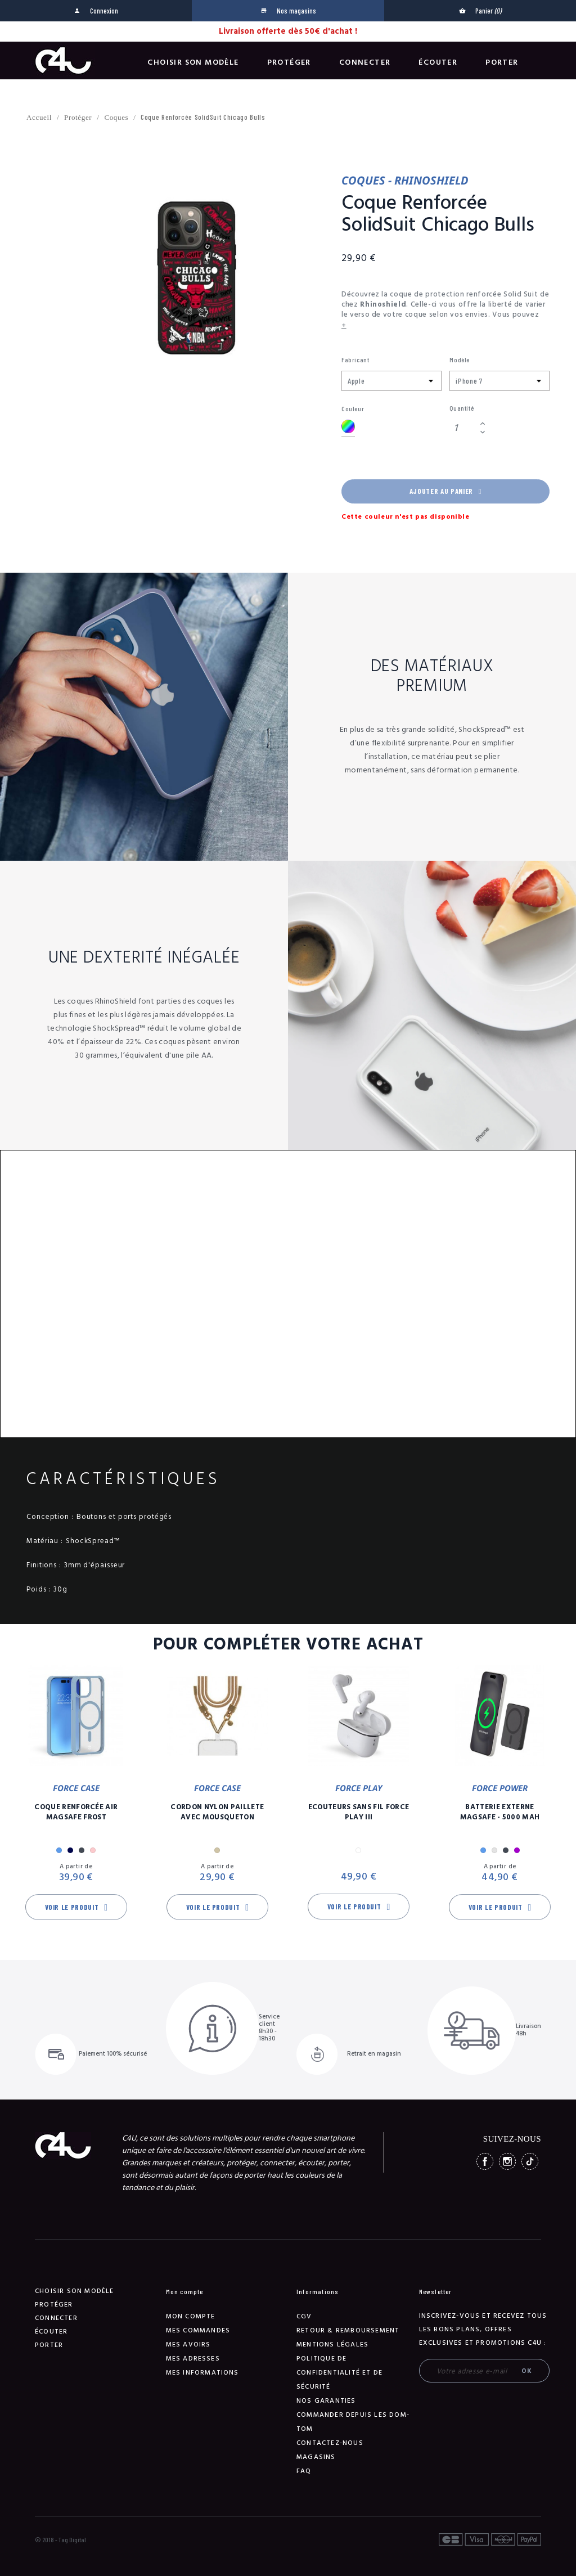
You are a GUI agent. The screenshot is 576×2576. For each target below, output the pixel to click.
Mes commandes (198, 2330)
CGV (304, 2316)
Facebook (485, 2161)
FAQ (304, 2471)
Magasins (316, 2457)
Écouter (437, 62)
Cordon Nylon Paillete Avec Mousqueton (217, 1812)
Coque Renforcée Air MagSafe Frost (76, 1812)
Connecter (365, 62)
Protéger (289, 62)
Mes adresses (193, 2358)
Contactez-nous (329, 2443)
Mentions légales (332, 2344)
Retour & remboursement (347, 2330)
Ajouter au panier (446, 491)
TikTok (530, 2161)
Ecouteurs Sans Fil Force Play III (359, 1812)
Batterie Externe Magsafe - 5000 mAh (500, 1812)
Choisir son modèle (192, 62)
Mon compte (190, 2316)
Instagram (507, 2161)
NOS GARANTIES (326, 2401)
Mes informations (202, 2372)
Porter (501, 62)
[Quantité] (462, 428)
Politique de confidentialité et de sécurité (339, 2372)
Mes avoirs (188, 2344)
